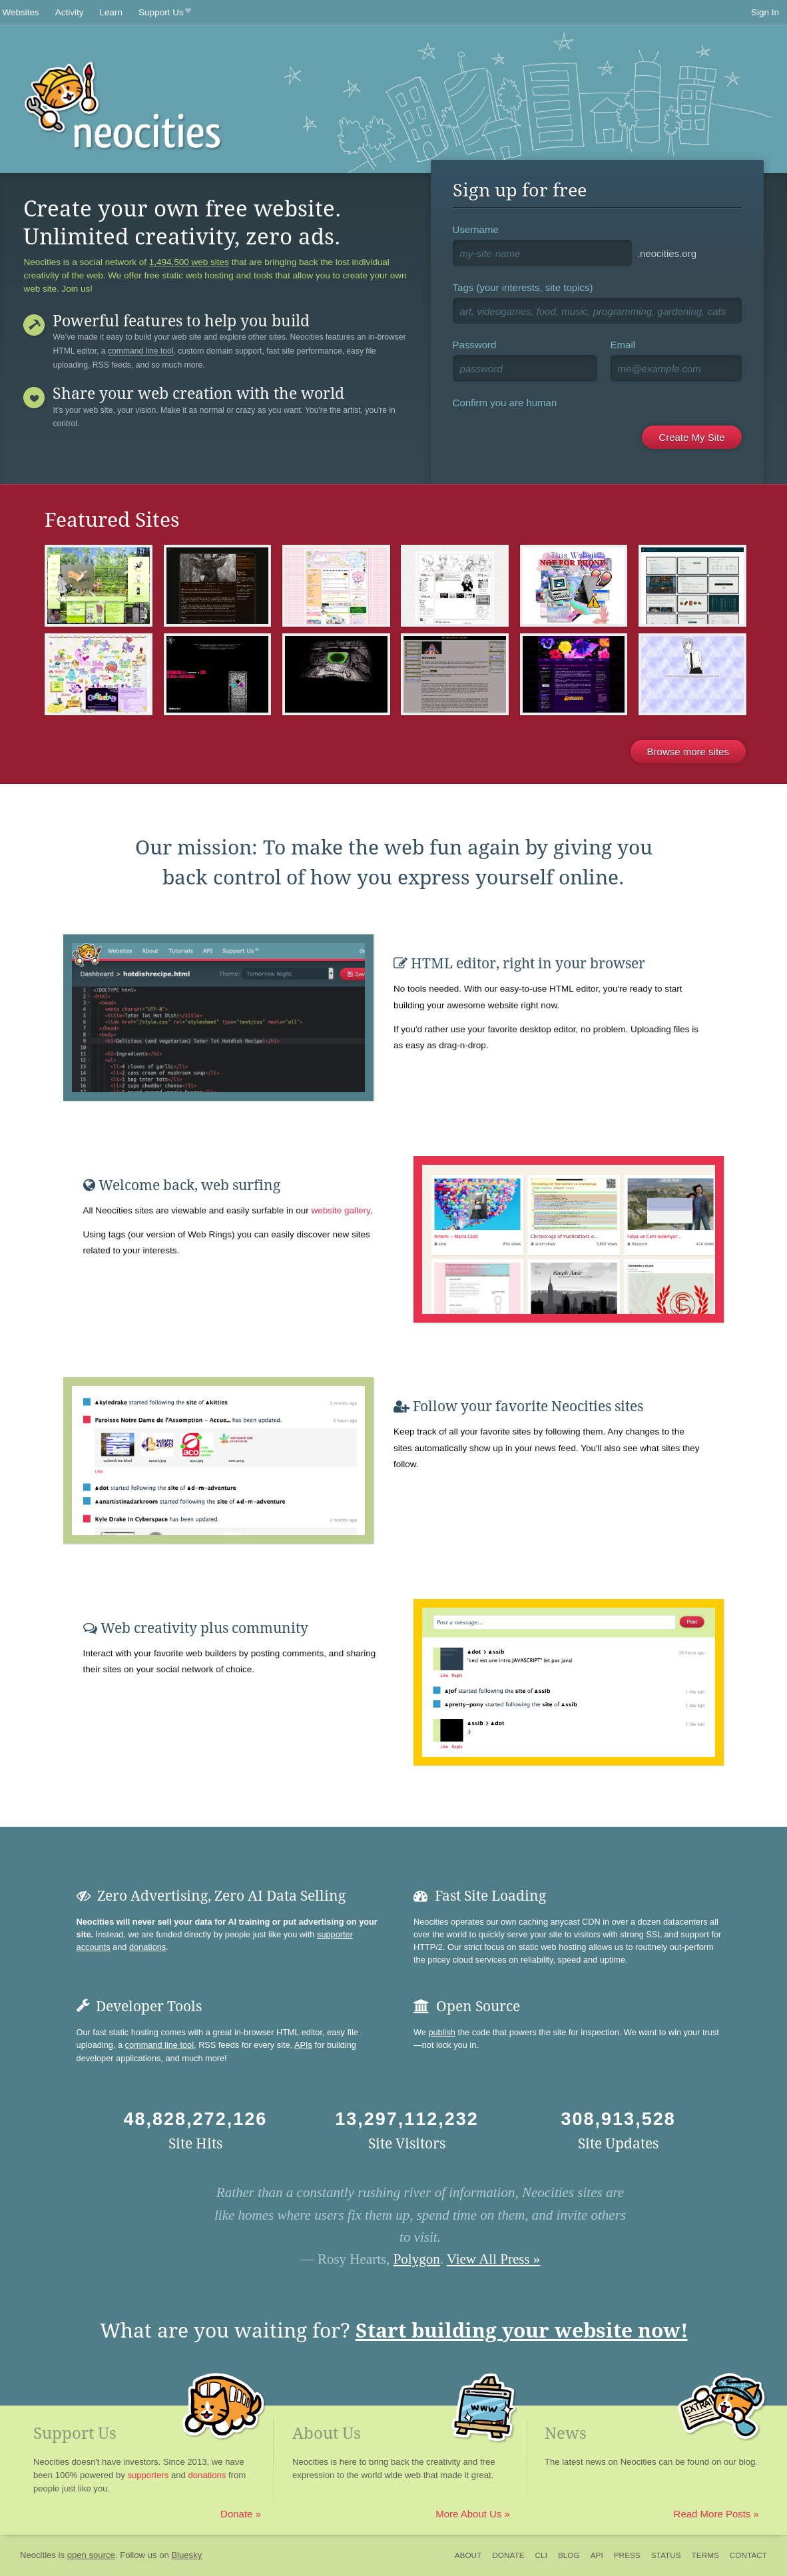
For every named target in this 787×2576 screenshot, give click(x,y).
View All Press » (494, 2259)
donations (147, 1947)
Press (627, 2555)
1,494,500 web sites (189, 262)
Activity (69, 12)
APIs (303, 2045)
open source (91, 2555)
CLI (541, 2555)
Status (666, 2555)
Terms (705, 2555)
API (597, 2555)
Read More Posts (712, 2513)
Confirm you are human (505, 402)
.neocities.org (666, 253)
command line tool (141, 351)
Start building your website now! (522, 2330)
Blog (569, 2555)
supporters (147, 2475)
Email (623, 344)
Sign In (765, 12)
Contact (748, 2555)
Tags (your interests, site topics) (523, 287)
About (468, 2555)
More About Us (468, 2513)
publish (441, 2032)
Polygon (417, 2259)
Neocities (38, 2555)
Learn (111, 12)
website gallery (340, 1210)
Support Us (164, 12)
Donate (236, 2513)
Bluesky (186, 2555)
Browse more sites (688, 751)
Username (476, 229)
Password (475, 344)
